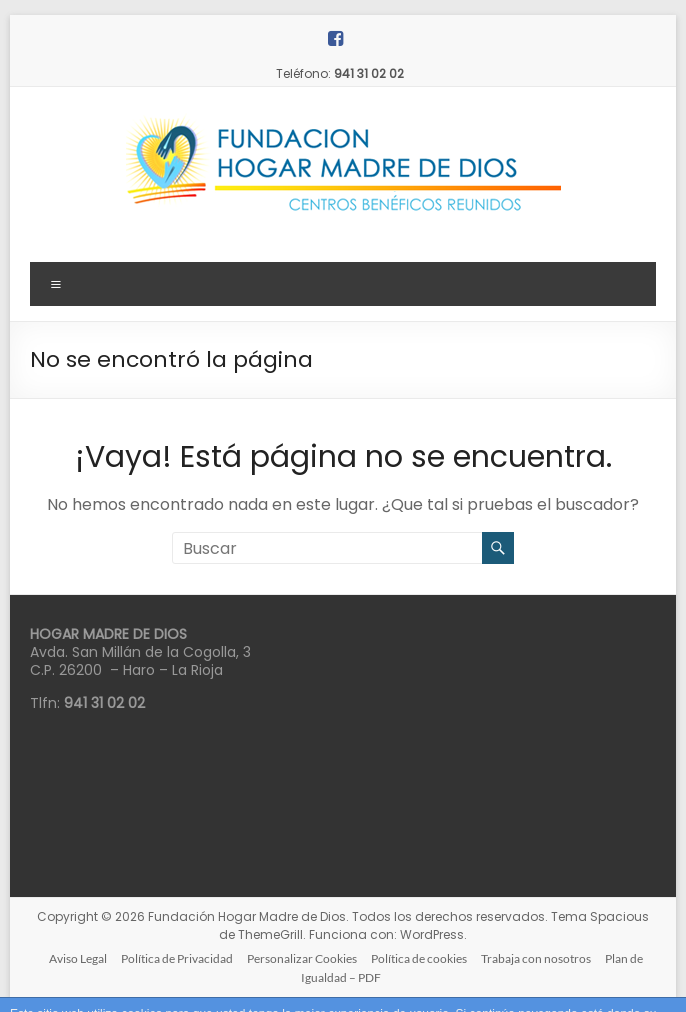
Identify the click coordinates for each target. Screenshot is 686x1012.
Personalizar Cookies (302, 958)
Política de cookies (419, 958)
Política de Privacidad (177, 958)
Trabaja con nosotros (536, 958)
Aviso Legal (78, 958)
